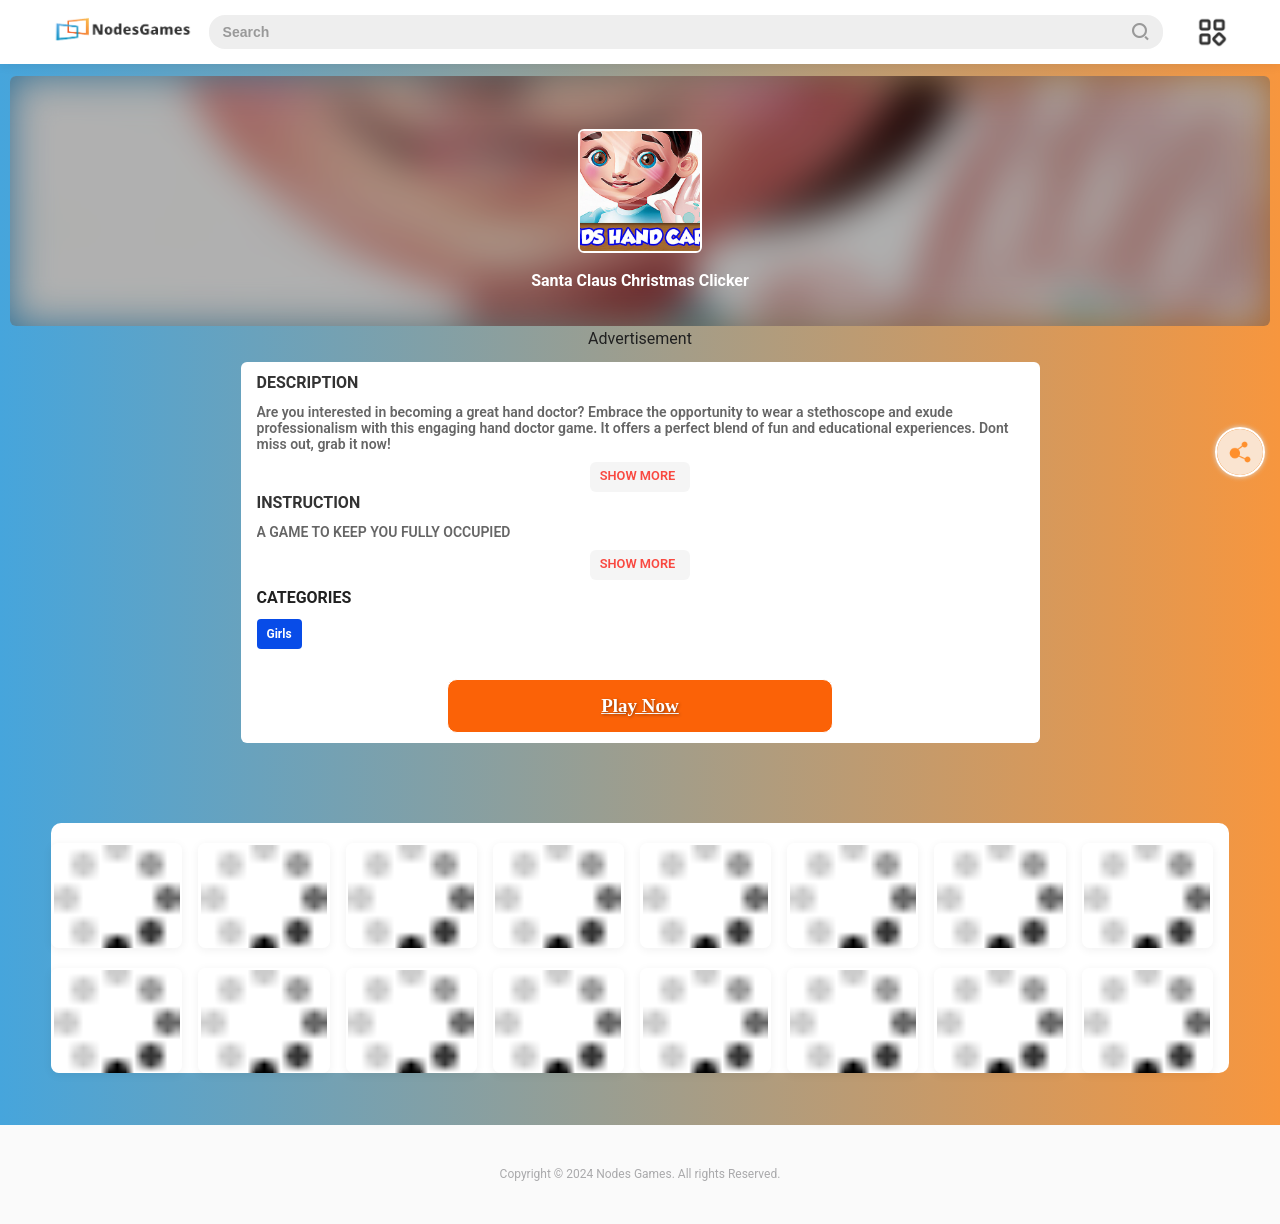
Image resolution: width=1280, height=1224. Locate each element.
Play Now (640, 705)
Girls (279, 634)
